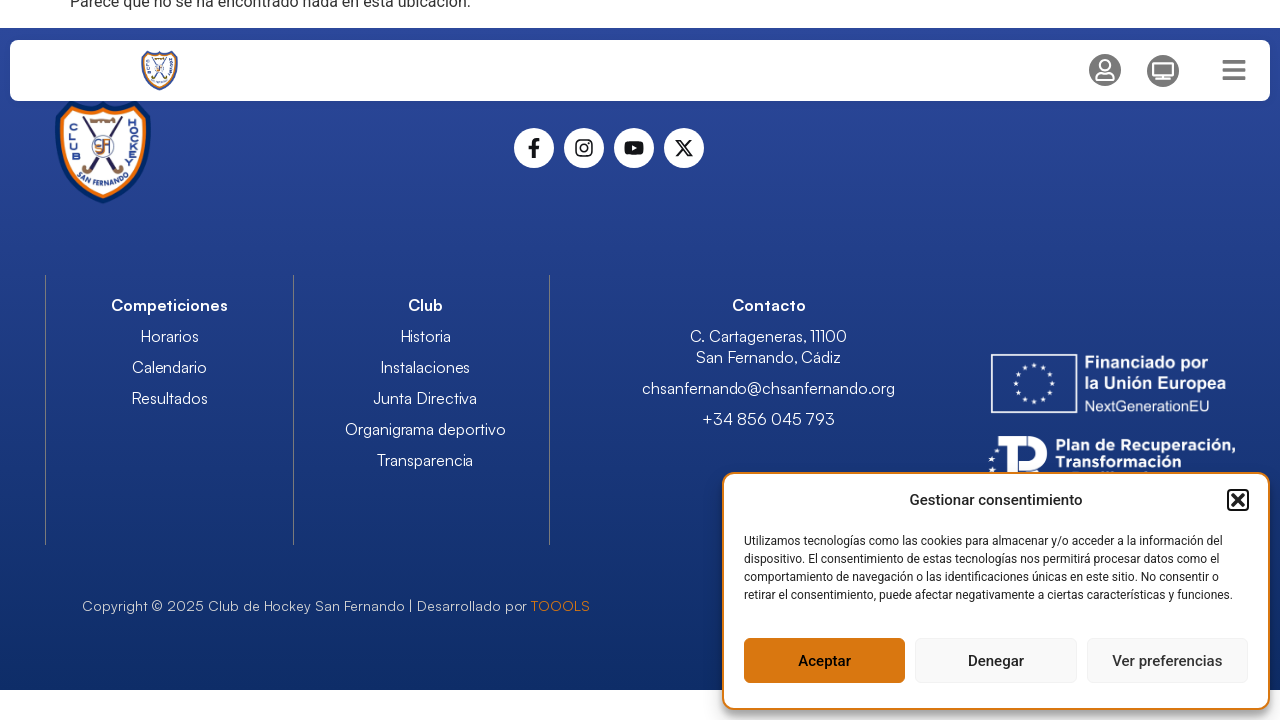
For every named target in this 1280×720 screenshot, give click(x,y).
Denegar (996, 661)
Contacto (769, 305)
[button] (1238, 500)
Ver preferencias (1167, 661)
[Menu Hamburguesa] (1234, 70)
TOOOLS (560, 605)
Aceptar (824, 661)
